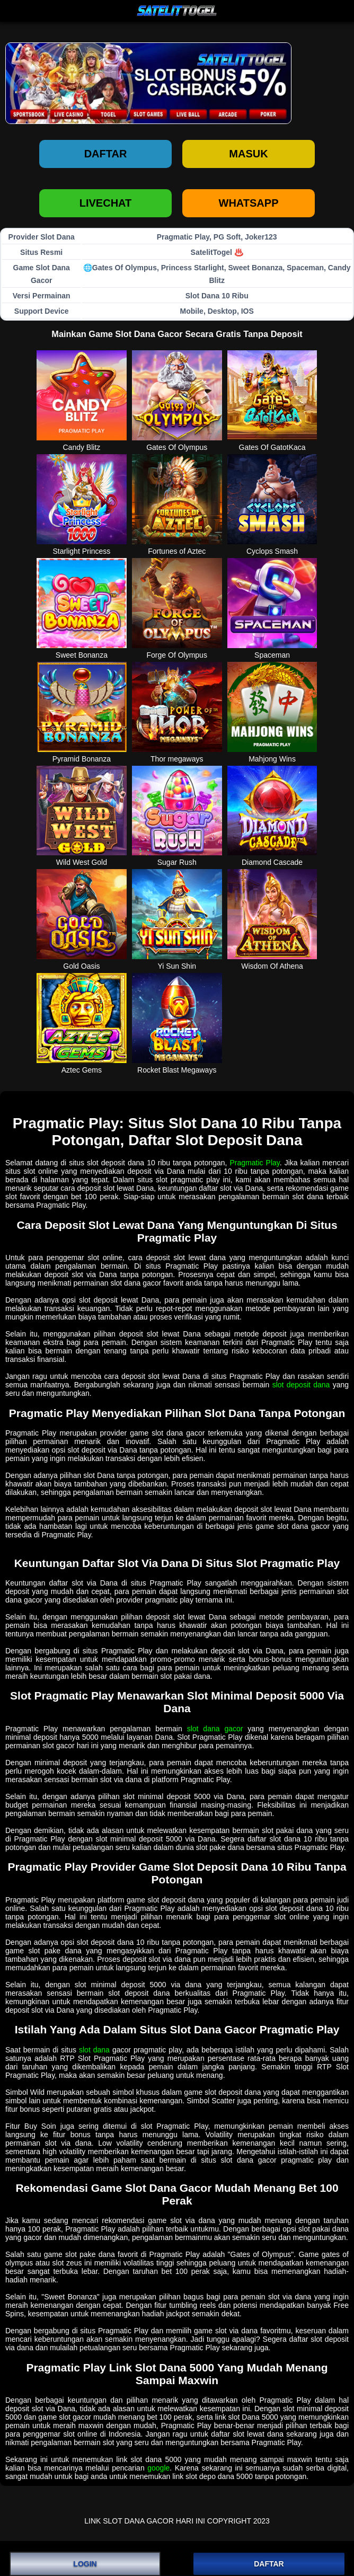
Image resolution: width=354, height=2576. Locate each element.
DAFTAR (269, 2564)
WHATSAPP (249, 203)
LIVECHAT (105, 203)
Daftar (105, 154)
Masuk (248, 154)
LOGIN (84, 2564)
